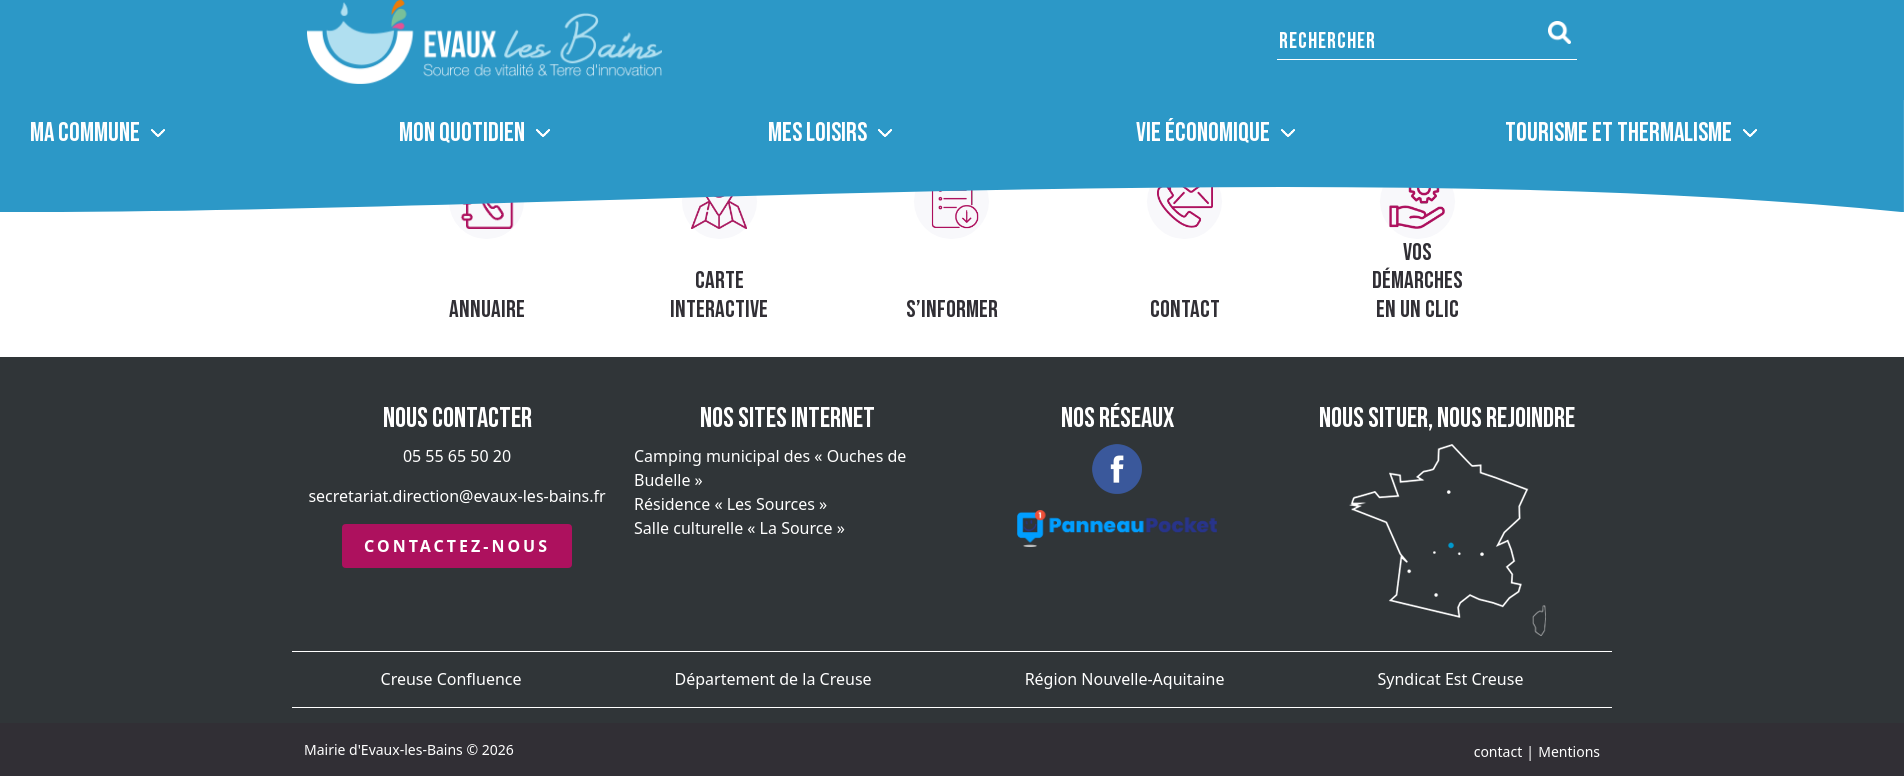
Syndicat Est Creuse (1451, 679)
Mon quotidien (462, 133)
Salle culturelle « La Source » (739, 528)
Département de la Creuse (773, 679)
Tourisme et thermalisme (1618, 133)
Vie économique (1203, 133)
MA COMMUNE (85, 133)
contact (1498, 751)
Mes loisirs (817, 133)
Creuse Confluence (451, 679)
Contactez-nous (457, 546)
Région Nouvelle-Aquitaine (1125, 679)
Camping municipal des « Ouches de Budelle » (770, 468)
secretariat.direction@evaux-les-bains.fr (456, 496)
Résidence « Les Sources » (730, 504)
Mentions (1569, 751)
